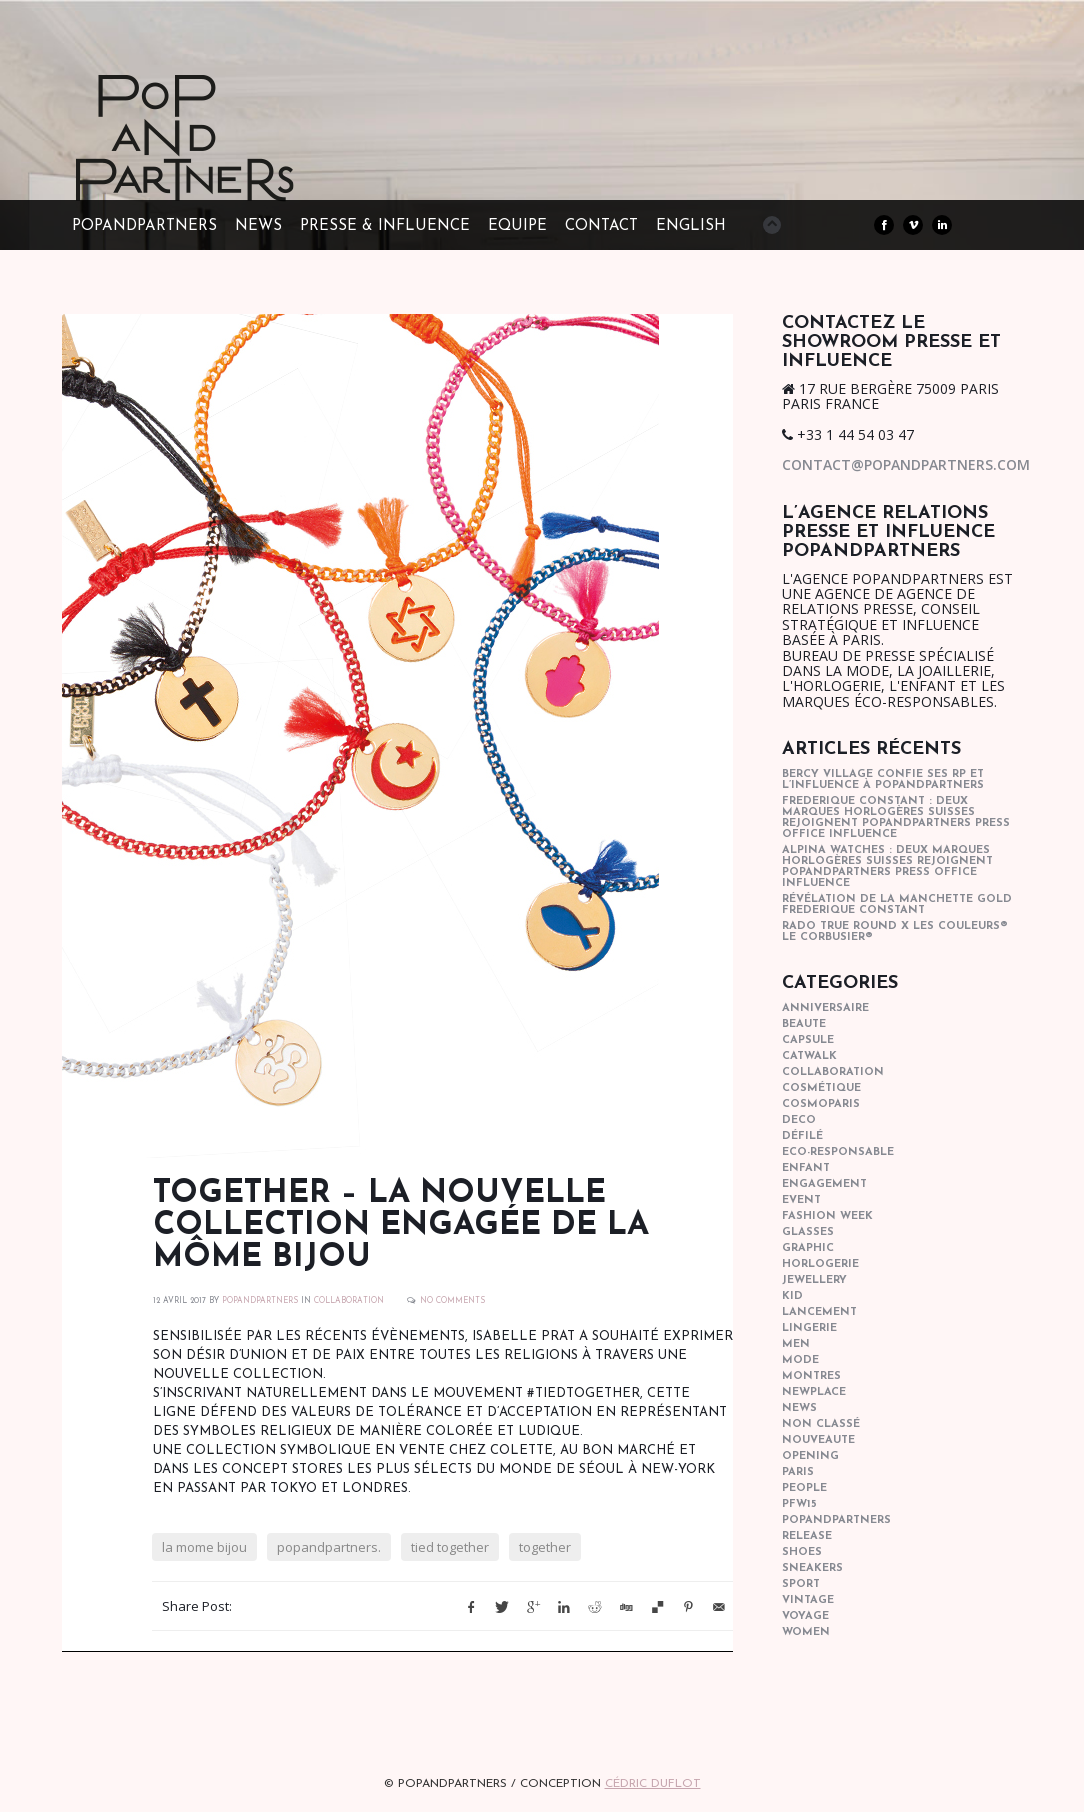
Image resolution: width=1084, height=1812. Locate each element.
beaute (804, 1024)
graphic (808, 1248)
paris (798, 1472)
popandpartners (836, 1520)
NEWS (258, 226)
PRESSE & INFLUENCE (385, 226)
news (799, 1408)
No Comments (452, 1301)
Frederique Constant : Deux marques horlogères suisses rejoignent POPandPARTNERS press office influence (896, 818)
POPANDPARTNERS (260, 1301)
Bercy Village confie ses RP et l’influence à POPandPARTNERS (883, 780)
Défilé (802, 1136)
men (796, 1344)
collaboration (349, 1301)
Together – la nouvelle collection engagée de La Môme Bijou (401, 1226)
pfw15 (799, 1504)
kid (792, 1296)
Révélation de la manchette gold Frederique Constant (897, 905)
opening (810, 1456)
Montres (811, 1376)
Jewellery (814, 1280)
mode (800, 1360)
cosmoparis (821, 1104)
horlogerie (820, 1264)
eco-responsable (838, 1152)
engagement (824, 1184)
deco (799, 1120)
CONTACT (601, 226)
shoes (802, 1552)
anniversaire (825, 1008)
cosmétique (821, 1088)
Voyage (805, 1616)
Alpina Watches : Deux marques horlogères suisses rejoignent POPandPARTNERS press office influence (887, 867)
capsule (808, 1040)
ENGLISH (691, 226)
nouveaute (818, 1440)
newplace (814, 1392)
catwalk (809, 1056)
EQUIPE (517, 226)
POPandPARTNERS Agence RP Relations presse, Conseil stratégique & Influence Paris (222, 170)
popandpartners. (329, 1547)
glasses (808, 1232)
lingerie (809, 1328)
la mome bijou (204, 1547)
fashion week (827, 1216)
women (806, 1632)
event (801, 1200)
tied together (450, 1547)
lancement (819, 1312)
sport (801, 1584)
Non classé (821, 1424)
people (804, 1488)
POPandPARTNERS (144, 226)
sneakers (812, 1568)
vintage (808, 1600)
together (545, 1547)
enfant (806, 1168)
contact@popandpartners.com (906, 464)
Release (807, 1536)
